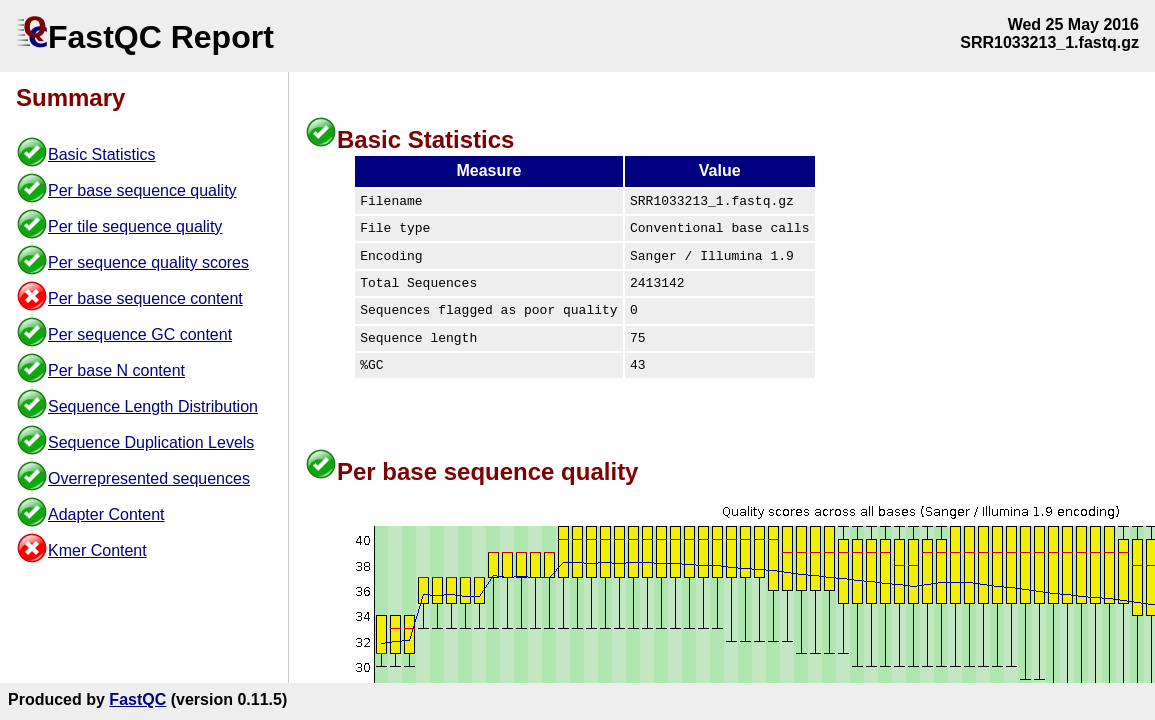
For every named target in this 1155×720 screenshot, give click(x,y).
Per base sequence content (145, 298)
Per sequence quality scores (148, 262)
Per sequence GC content (140, 334)
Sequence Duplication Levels (151, 442)
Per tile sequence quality (135, 226)
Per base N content (116, 370)
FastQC (137, 699)
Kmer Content (97, 550)
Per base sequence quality (142, 190)
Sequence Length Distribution (153, 406)
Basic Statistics (102, 154)
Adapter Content (106, 514)
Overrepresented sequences (149, 478)
